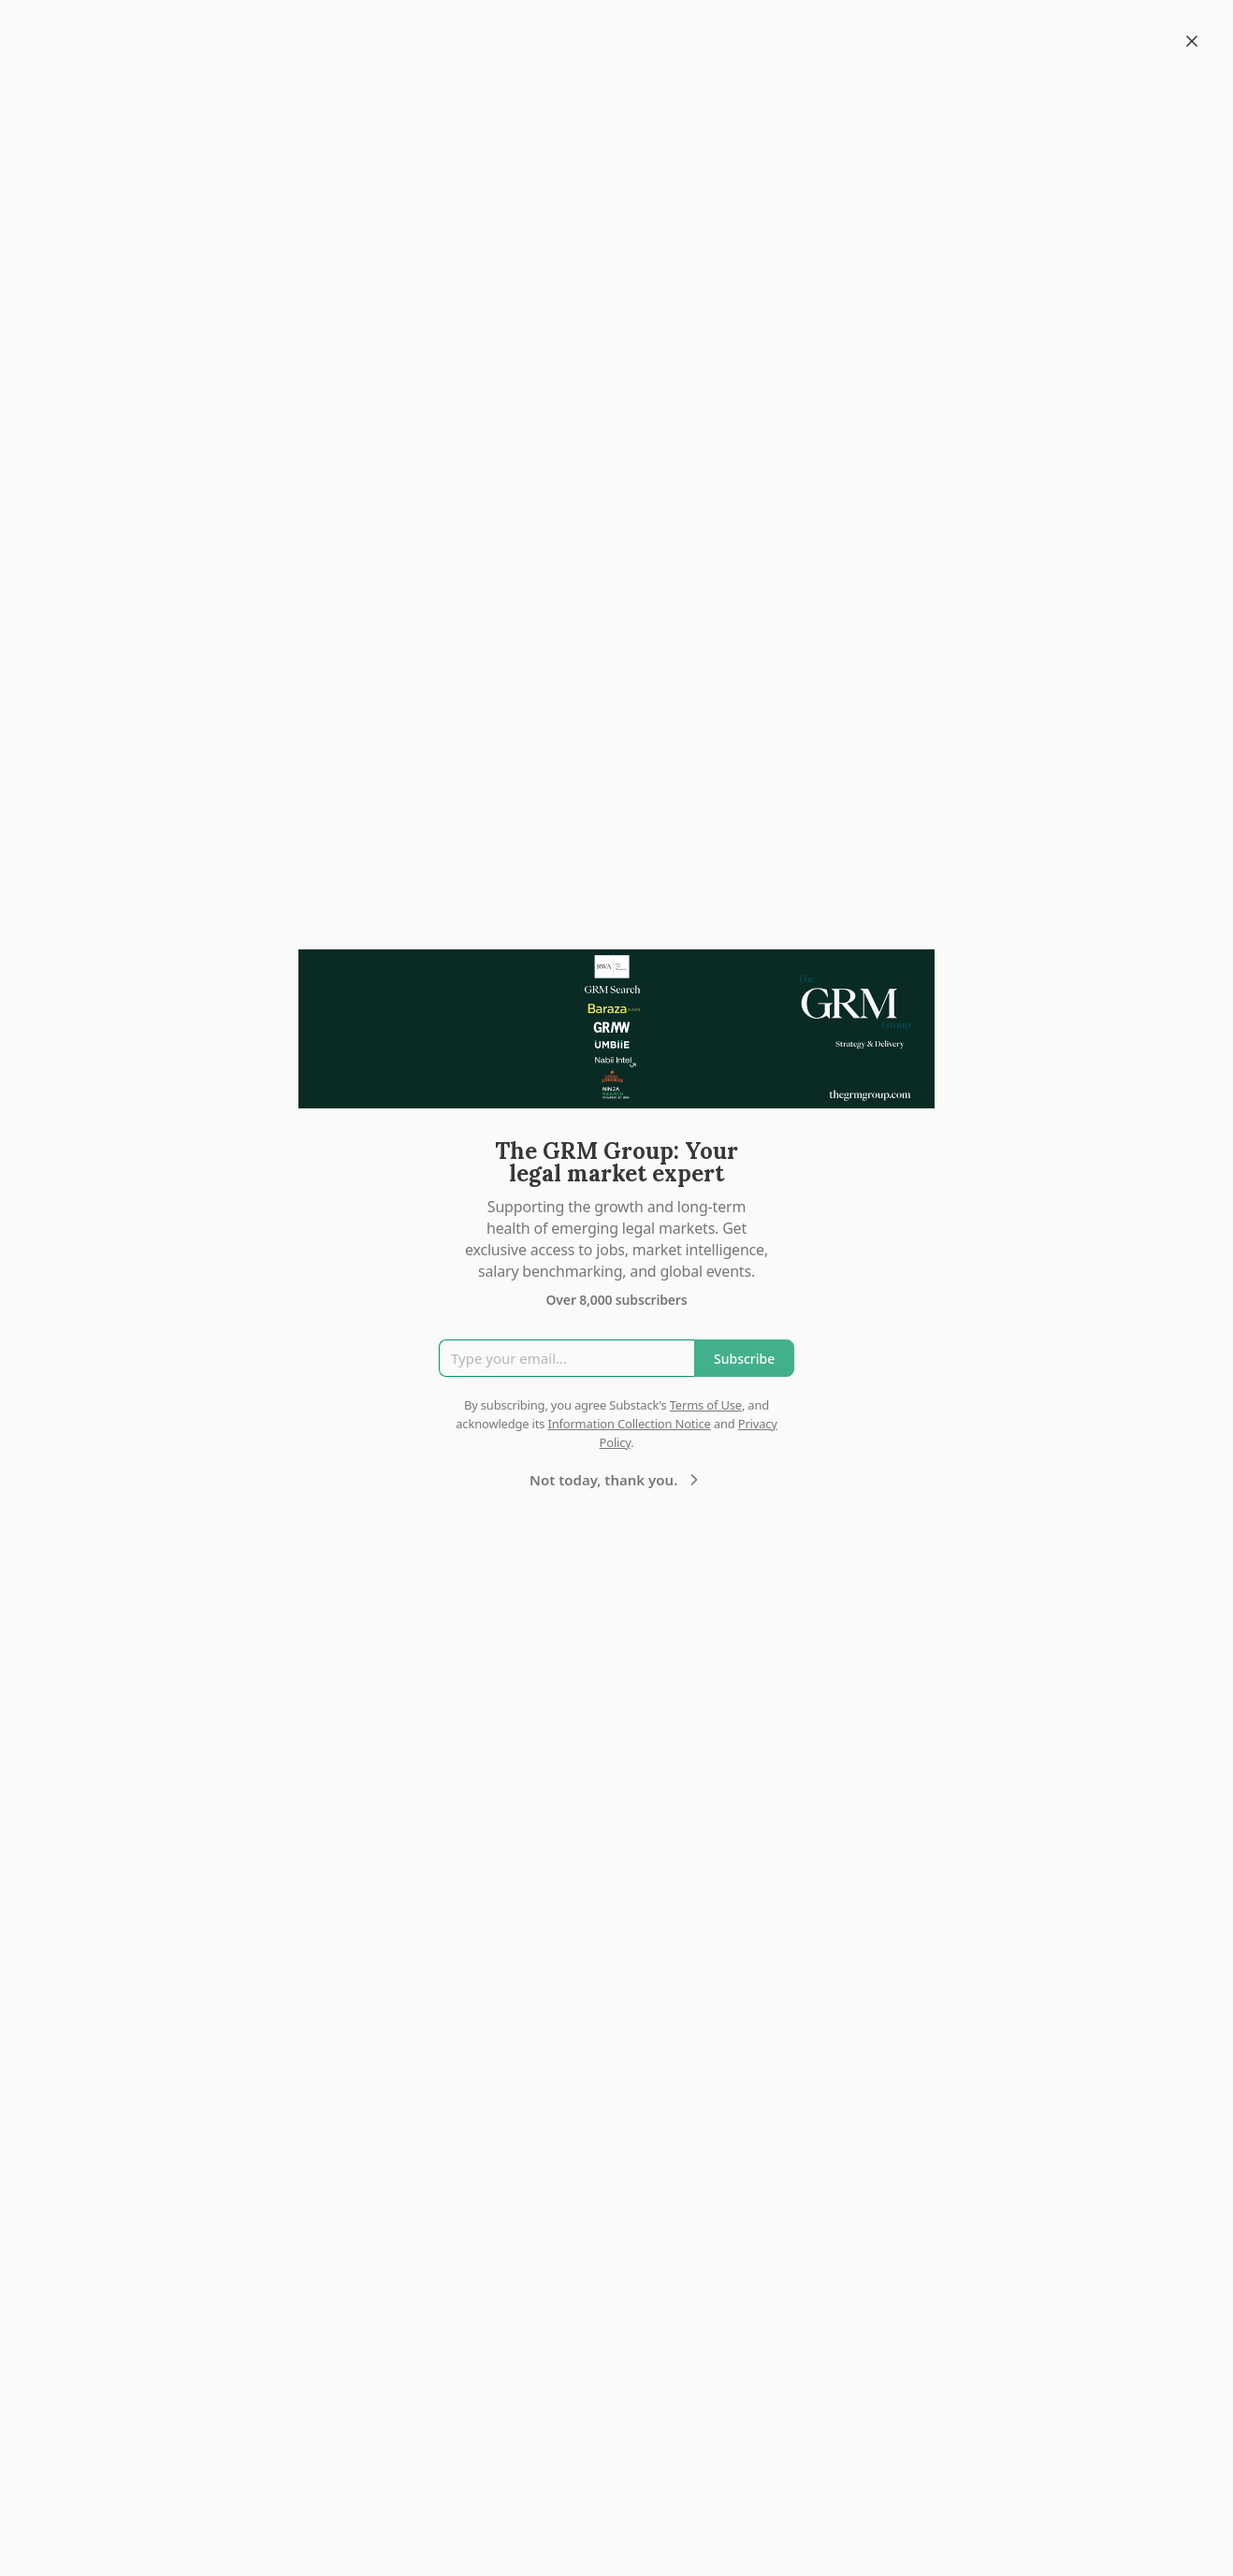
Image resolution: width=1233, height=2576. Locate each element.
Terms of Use (706, 1405)
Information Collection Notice (628, 1423)
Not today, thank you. (616, 1479)
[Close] (1192, 41)
